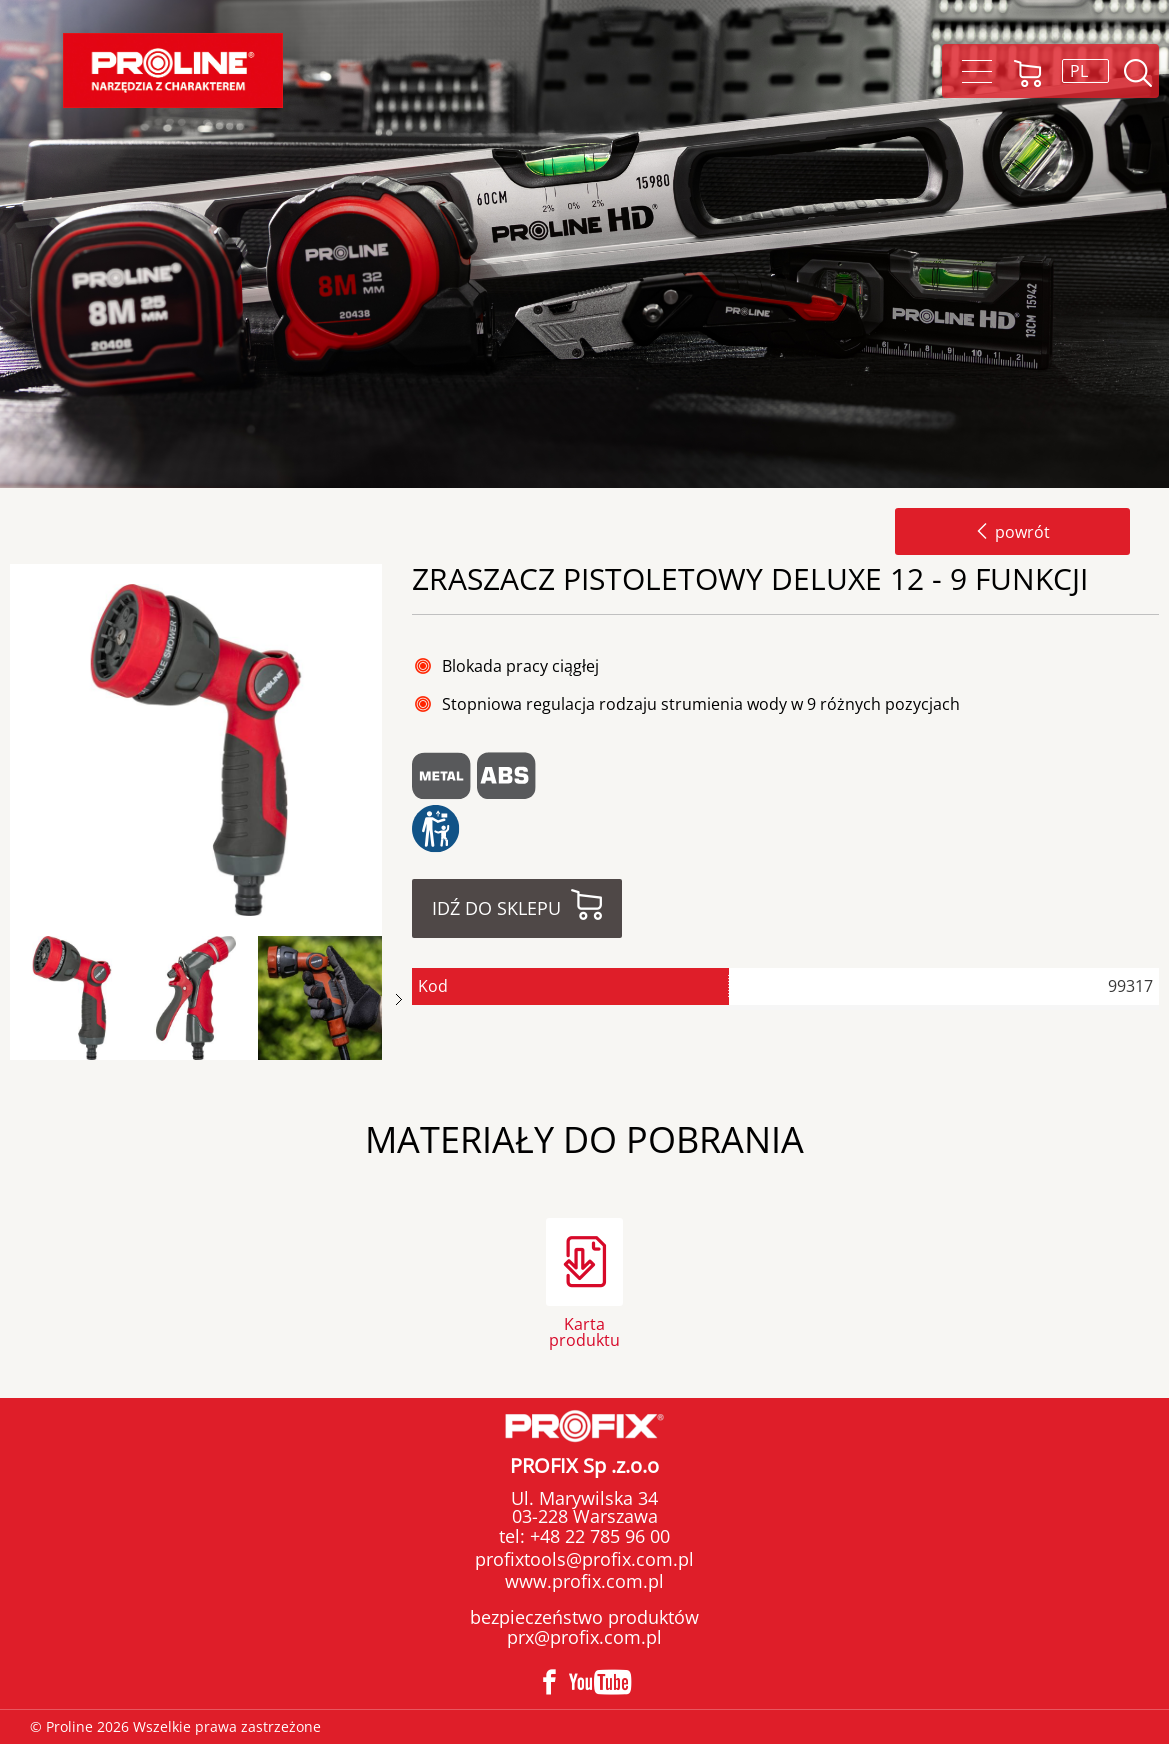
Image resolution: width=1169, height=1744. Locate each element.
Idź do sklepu (496, 908)
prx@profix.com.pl (584, 1637)
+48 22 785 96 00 (597, 1536)
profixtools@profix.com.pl (584, 1559)
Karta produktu (584, 1330)
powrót (1012, 532)
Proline (173, 70)
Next (399, 999)
